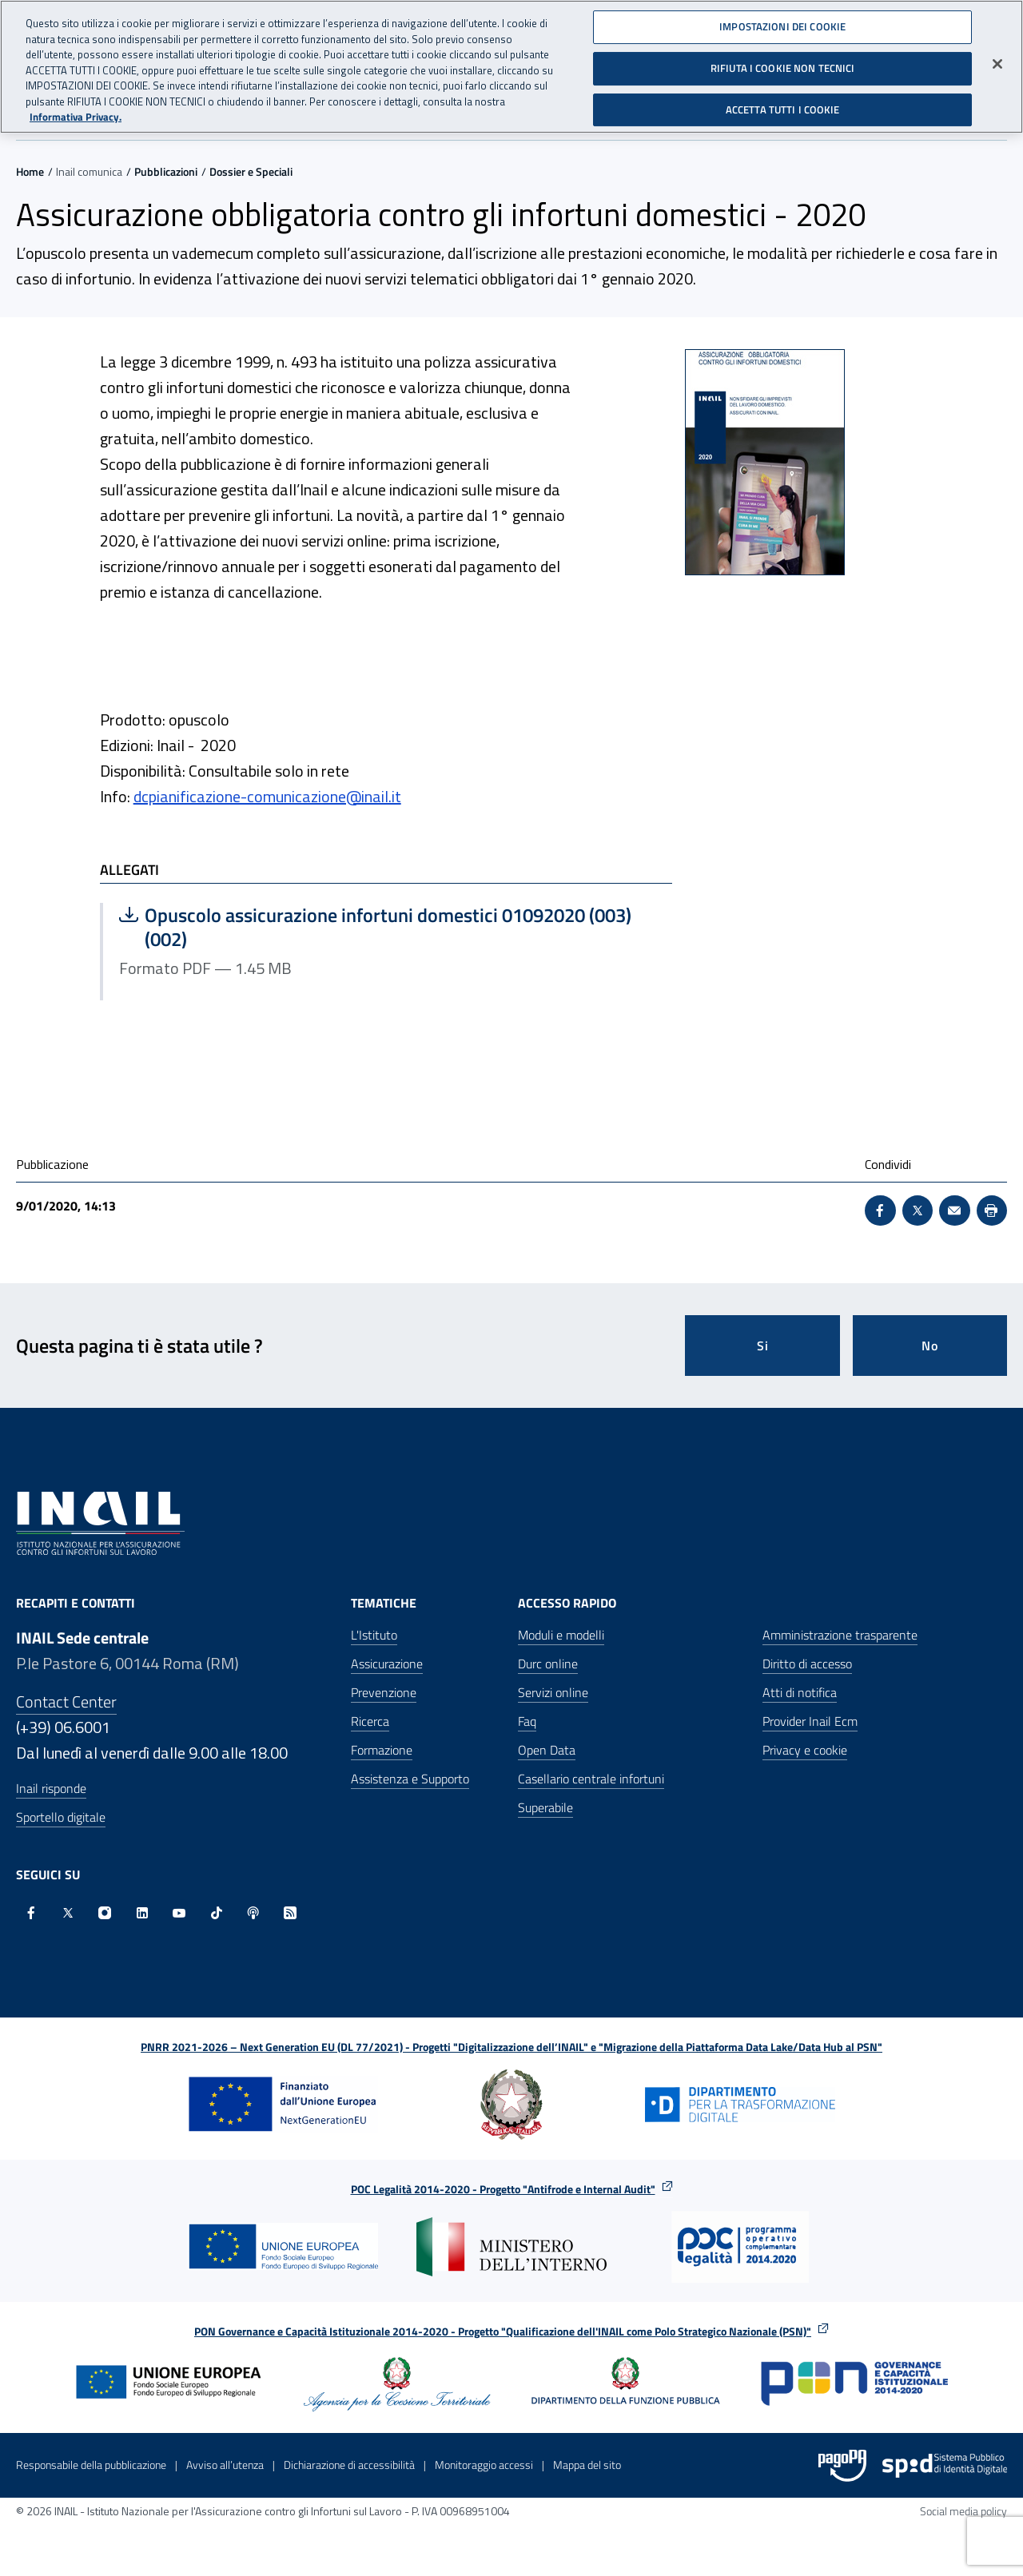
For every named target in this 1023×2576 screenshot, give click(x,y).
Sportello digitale (60, 1817)
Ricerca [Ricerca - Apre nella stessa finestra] (370, 1721)
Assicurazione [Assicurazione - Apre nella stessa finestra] (387, 1663)
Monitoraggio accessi (484, 2464)
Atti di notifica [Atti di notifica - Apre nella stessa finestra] (799, 1692)
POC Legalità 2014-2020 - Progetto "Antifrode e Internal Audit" (503, 2188)
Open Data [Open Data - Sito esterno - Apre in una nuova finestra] (546, 1749)
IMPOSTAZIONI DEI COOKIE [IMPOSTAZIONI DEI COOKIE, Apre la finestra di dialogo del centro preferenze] (782, 26)
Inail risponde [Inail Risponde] (51, 1788)
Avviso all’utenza (225, 2464)
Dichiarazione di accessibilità (349, 2464)
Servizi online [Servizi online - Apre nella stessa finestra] (553, 1692)
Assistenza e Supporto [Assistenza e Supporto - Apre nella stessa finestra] (410, 1778)
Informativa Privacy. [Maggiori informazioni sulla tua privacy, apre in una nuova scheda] (75, 117)
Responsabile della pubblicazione (91, 2464)
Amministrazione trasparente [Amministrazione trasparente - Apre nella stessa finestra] (840, 1634)
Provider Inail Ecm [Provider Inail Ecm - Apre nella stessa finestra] (810, 1721)
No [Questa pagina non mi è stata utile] (929, 1345)
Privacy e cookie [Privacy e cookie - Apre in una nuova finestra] (804, 1749)
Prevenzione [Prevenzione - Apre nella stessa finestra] (383, 1692)
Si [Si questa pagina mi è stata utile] (763, 1345)
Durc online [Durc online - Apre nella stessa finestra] (548, 1663)
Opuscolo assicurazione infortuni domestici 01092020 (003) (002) (375, 927)
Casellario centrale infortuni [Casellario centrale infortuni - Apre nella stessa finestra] (591, 1778)
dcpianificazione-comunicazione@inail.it (267, 796)
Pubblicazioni (165, 171)
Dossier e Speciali (251, 171)
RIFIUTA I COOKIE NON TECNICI (783, 68)
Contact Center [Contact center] (66, 1701)
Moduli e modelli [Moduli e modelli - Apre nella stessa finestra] (561, 1634)
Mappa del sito (587, 2464)
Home (30, 171)
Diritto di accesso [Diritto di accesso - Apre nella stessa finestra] (807, 1663)
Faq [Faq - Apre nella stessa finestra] (527, 1721)
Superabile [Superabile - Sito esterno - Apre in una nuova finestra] (545, 1807)
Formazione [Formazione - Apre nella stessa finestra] (381, 1749)
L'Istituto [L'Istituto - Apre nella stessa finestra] (374, 1634)
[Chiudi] (997, 63)
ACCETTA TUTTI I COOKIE (783, 109)
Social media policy (963, 2510)
